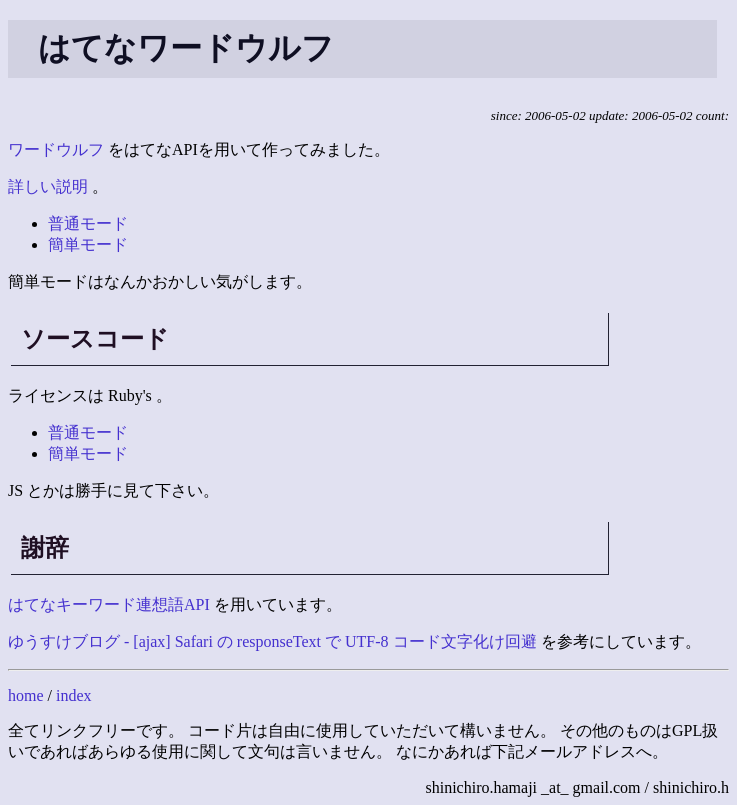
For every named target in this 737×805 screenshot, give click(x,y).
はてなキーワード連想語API (109, 604)
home (26, 695)
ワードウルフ (56, 149)
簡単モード (88, 244)
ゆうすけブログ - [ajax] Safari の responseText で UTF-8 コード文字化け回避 (272, 641)
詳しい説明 (48, 186)
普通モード (88, 223)
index (74, 695)
